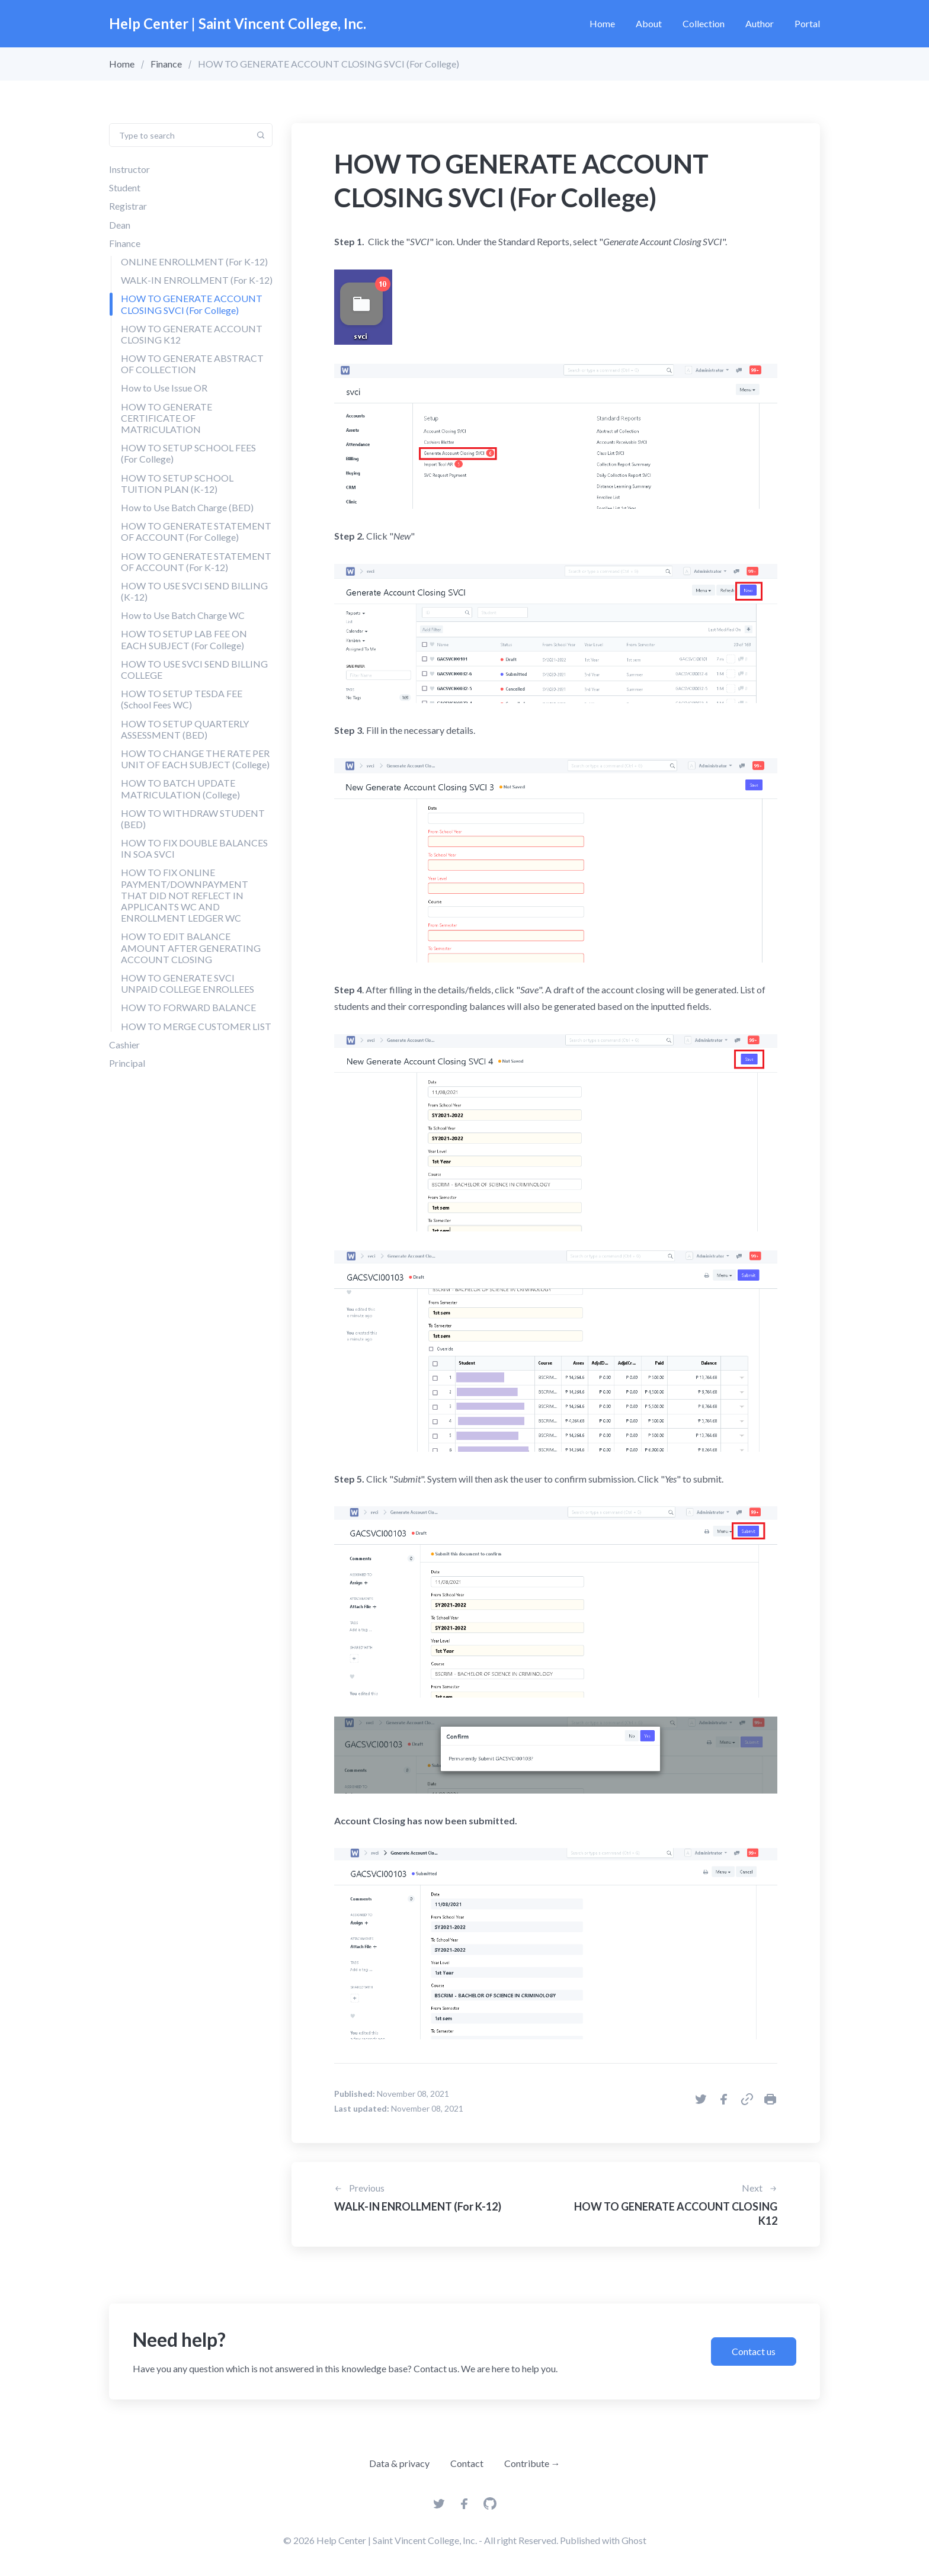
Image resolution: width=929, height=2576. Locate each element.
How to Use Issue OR (164, 387)
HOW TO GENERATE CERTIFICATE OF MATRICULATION (166, 418)
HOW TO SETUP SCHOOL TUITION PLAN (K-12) (177, 483)
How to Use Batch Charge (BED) (187, 507)
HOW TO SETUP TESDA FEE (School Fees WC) (181, 699)
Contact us (754, 2351)
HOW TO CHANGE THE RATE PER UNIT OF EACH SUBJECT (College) (195, 759)
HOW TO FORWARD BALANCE (188, 1007)
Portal (807, 23)
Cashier (124, 1044)
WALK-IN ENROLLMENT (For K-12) (197, 279)
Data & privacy (399, 2463)
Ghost (634, 2540)
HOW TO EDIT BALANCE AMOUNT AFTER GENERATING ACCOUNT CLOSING (191, 947)
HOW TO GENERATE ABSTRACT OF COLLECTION (192, 363)
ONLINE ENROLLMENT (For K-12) (194, 261)
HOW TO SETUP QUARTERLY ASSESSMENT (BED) (185, 729)
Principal (127, 1063)
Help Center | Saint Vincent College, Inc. (237, 23)
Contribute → (532, 2463)
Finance (166, 63)
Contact (466, 2463)
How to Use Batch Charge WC (183, 615)
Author (759, 23)
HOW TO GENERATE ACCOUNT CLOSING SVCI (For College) (191, 304)
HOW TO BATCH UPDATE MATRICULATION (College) (180, 788)
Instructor (129, 169)
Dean (119, 224)
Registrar (128, 205)
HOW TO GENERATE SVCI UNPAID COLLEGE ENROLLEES (187, 983)
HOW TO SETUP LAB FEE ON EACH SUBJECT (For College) (184, 639)
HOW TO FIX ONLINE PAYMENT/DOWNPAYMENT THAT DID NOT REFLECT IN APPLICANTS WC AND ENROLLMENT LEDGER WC (184, 895)
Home (602, 23)
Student (124, 187)
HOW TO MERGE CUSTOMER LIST (196, 1026)
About (649, 23)
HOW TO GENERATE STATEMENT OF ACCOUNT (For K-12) (196, 561)
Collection (704, 23)
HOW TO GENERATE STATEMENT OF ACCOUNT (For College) (196, 531)
